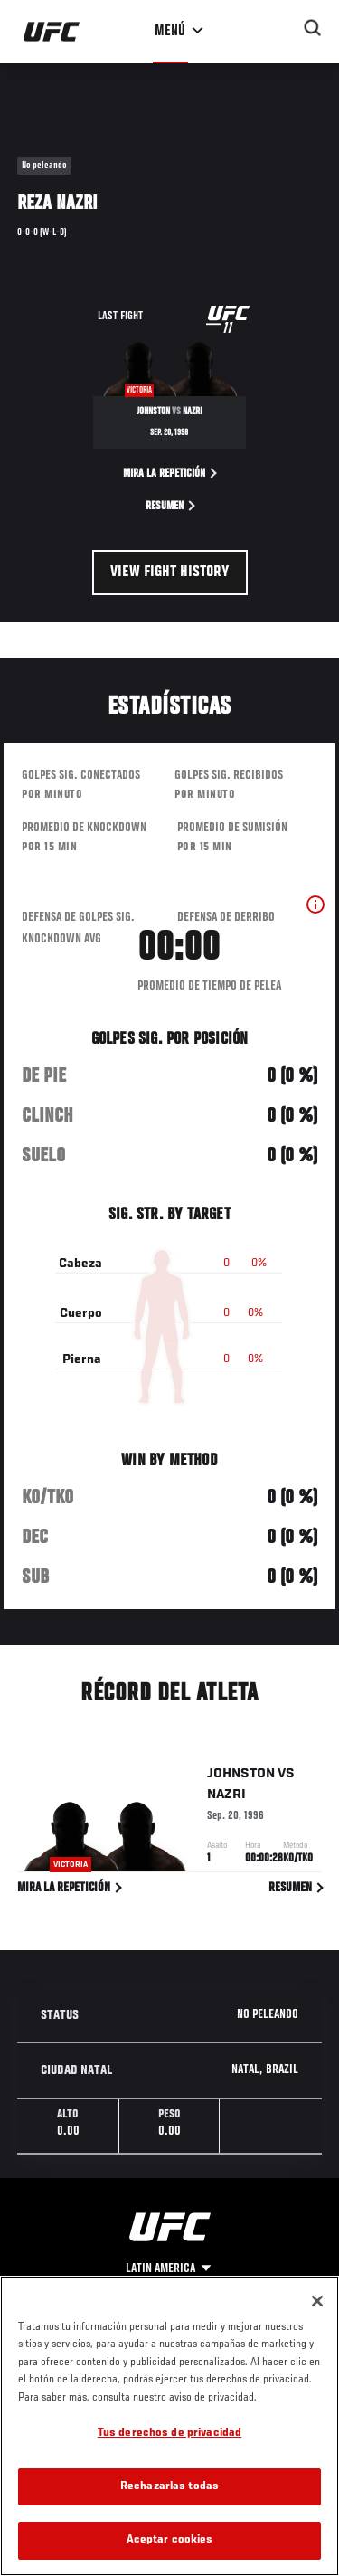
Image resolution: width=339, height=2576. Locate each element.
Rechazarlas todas (169, 2487)
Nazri (226, 1798)
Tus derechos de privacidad (169, 2433)
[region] (169, 2426)
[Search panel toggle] (313, 28)
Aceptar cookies (170, 2540)
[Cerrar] (317, 2301)
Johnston (241, 1777)
